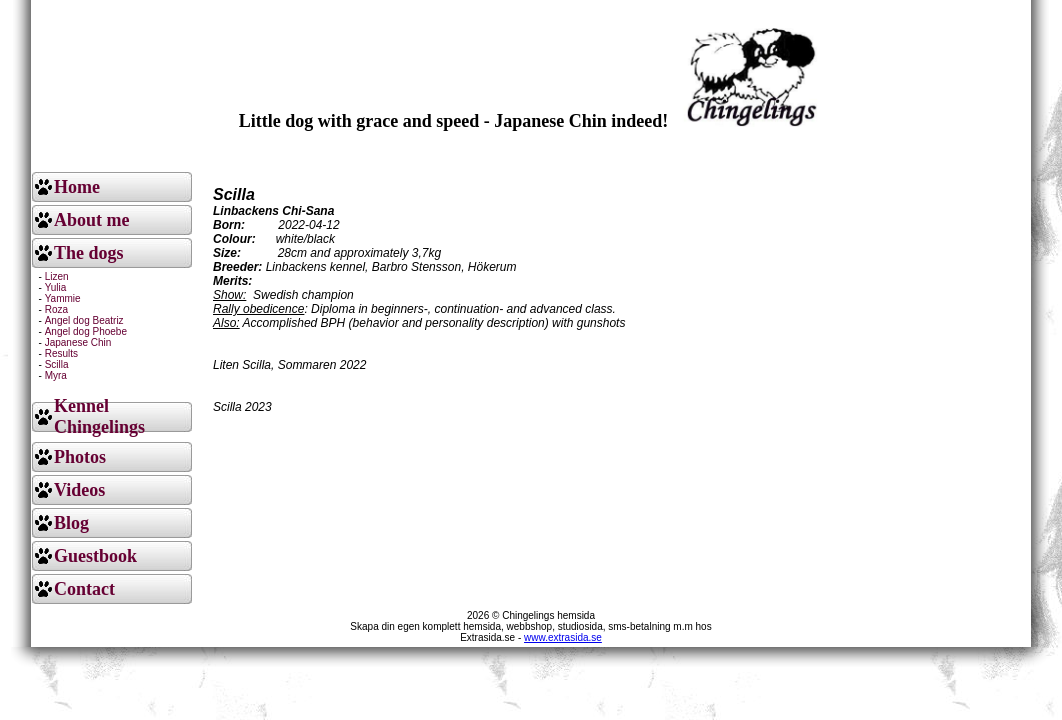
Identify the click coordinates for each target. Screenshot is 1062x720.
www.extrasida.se (563, 637)
